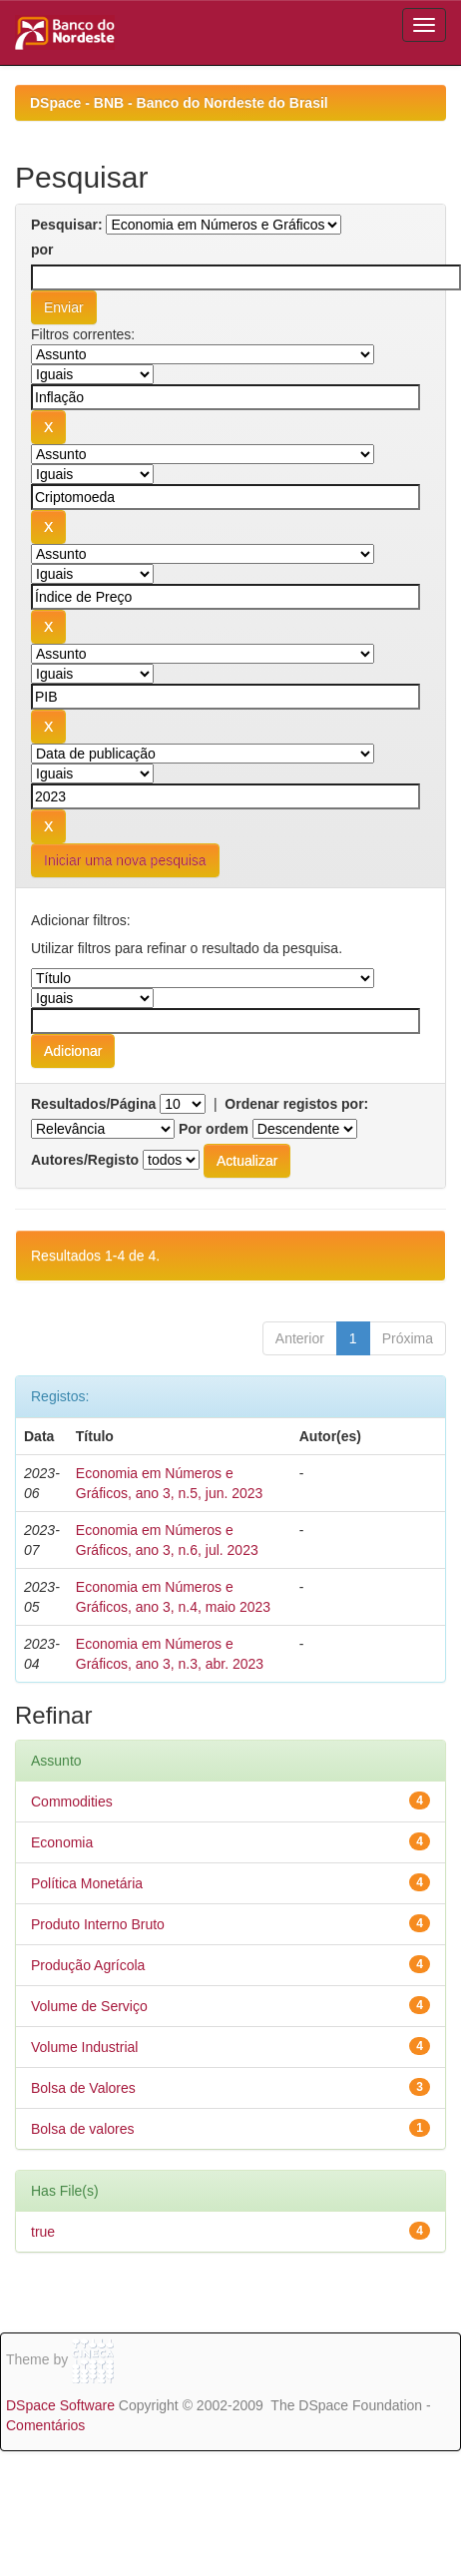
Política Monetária (87, 1883)
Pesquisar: (67, 225)
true (43, 2232)
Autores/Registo (85, 1160)
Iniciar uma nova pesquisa (125, 860)
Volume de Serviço (89, 2006)
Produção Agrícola (88, 1965)
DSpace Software (60, 2405)
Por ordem (213, 1129)
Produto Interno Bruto (98, 1924)
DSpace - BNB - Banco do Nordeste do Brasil (179, 103)
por (42, 250)
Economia (62, 1842)
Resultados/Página (93, 1104)
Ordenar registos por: (296, 1104)
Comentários (45, 2425)
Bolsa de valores (83, 2129)
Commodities (72, 1801)
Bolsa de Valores (83, 2088)
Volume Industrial (84, 2047)
